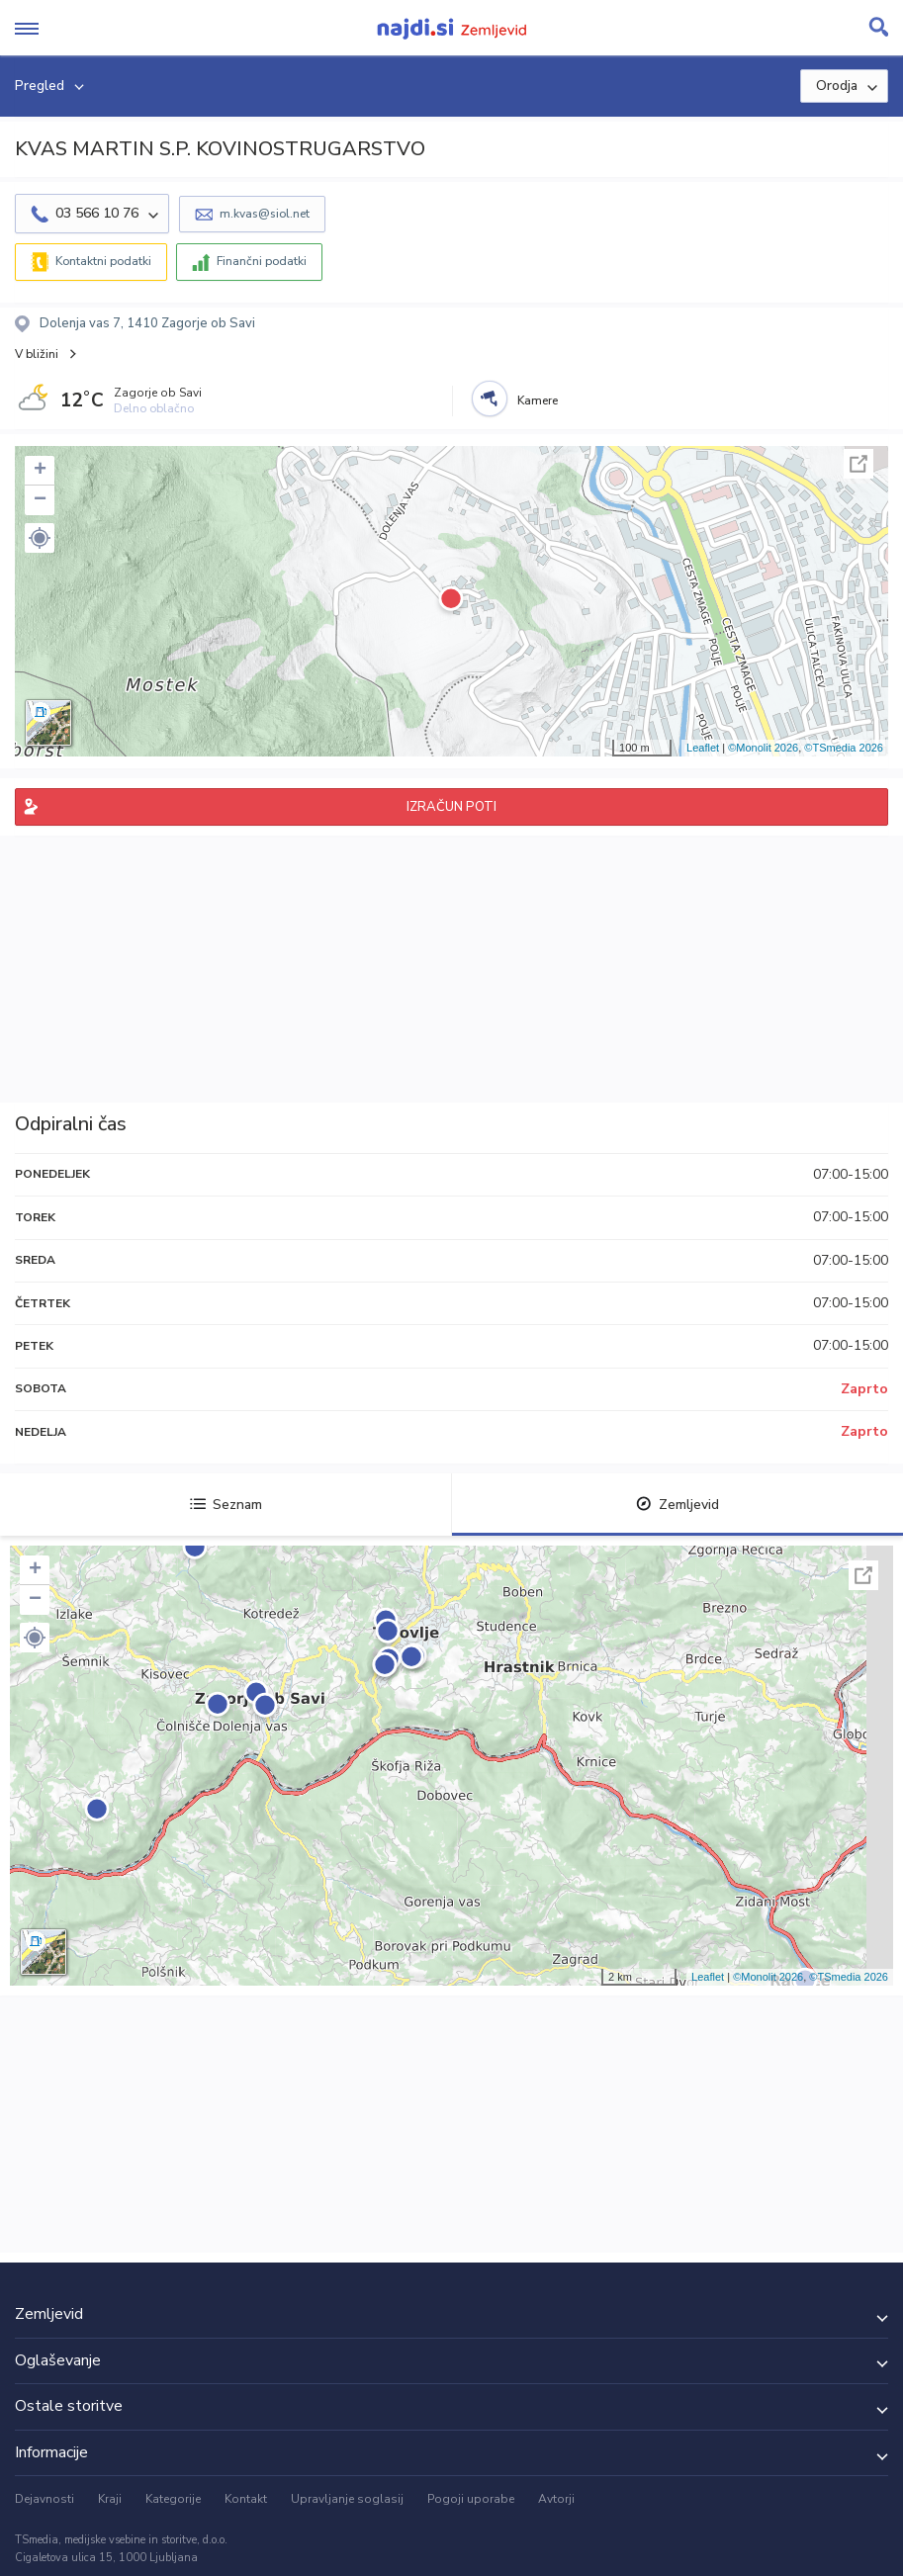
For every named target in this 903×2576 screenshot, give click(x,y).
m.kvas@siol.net (265, 214)
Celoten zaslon (858, 464)
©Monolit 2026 (763, 748)
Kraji (110, 2499)
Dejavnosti (44, 2499)
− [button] (40, 500)
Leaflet (702, 748)
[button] (39, 538)
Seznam (226, 1504)
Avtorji (556, 2499)
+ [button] (40, 471)
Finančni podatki (262, 261)
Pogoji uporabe (470, 2499)
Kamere (537, 400)
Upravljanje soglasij (347, 2499)
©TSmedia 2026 (843, 748)
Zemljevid (677, 1504)
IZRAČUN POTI (451, 807)
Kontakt (246, 2499)
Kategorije (173, 2499)
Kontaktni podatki (103, 261)
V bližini (36, 354)
